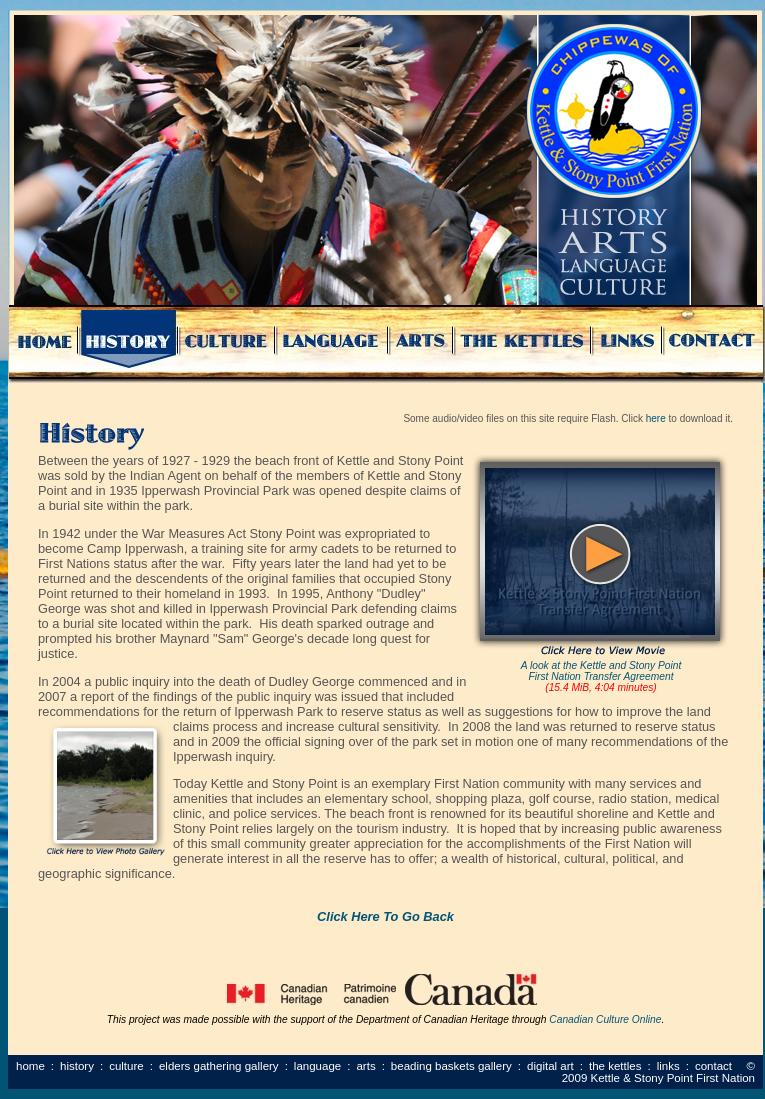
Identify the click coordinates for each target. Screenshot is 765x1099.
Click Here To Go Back (385, 916)
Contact (713, 1066)
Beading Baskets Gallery (451, 1066)
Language (317, 1066)
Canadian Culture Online (605, 1019)
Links (668, 1066)
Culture (126, 1066)
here (656, 418)
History (77, 1066)
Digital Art (550, 1066)
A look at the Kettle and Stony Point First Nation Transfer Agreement (601, 671)
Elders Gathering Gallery (219, 1066)
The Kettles (615, 1066)
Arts (365, 1066)
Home (30, 1066)
